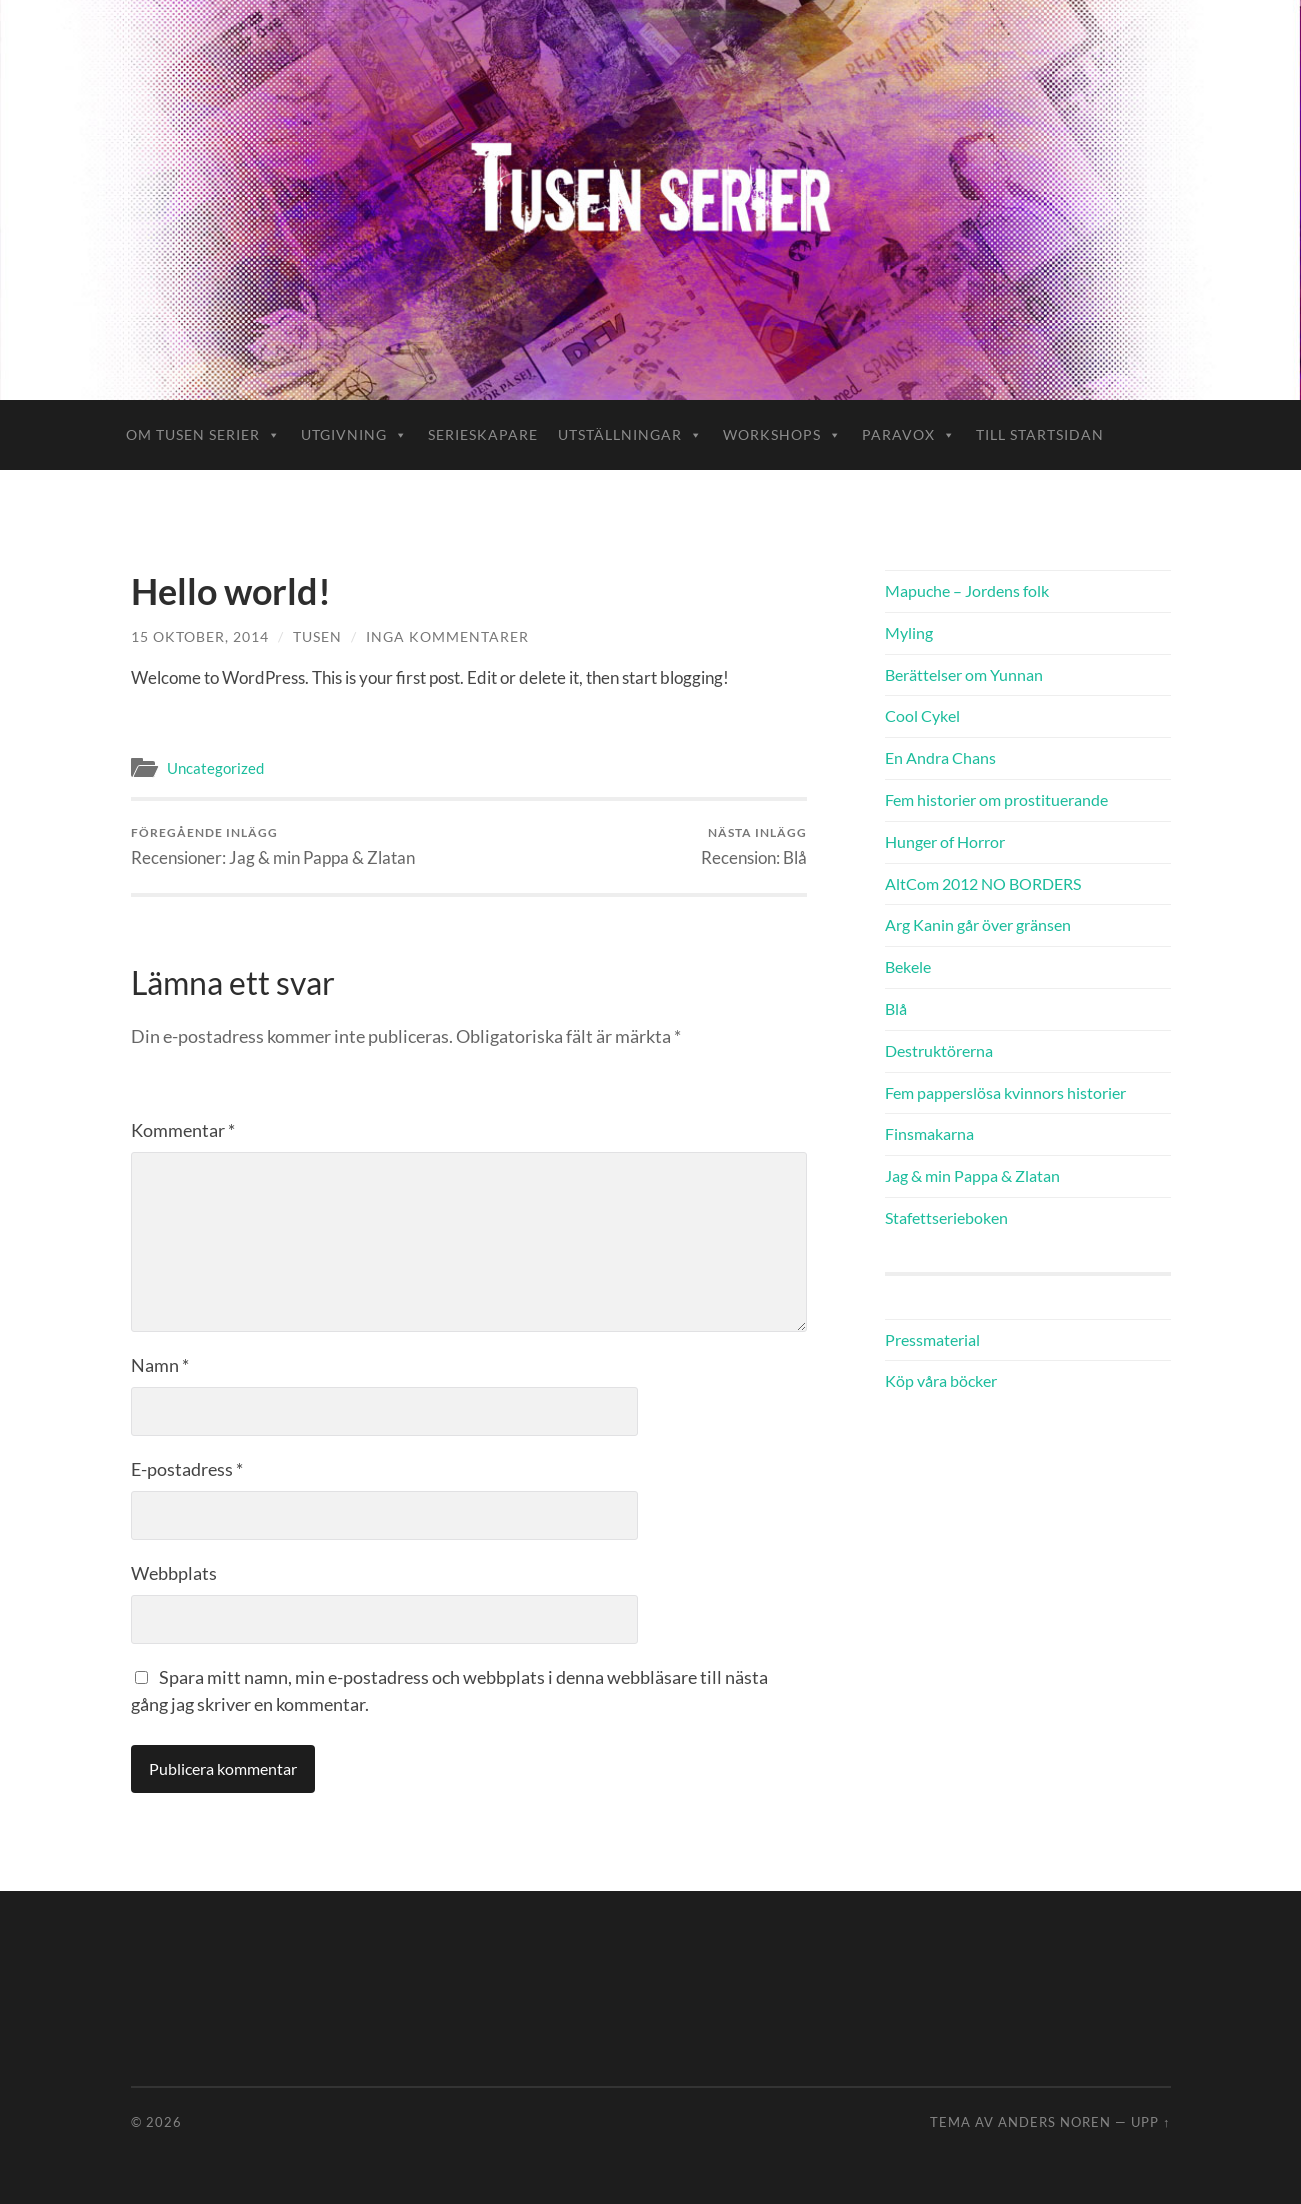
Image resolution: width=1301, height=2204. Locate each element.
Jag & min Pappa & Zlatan (972, 1175)
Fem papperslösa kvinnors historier (1005, 1092)
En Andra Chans (940, 757)
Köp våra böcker (941, 1380)
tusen (317, 636)
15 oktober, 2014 (200, 636)
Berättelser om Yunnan (964, 674)
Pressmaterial (932, 1339)
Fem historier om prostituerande (996, 799)
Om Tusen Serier (203, 434)
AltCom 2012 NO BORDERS (983, 883)
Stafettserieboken (946, 1217)
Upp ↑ (1150, 2122)
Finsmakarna (929, 1133)
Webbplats (174, 1573)
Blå (896, 1008)
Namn (160, 1365)
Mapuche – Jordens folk (967, 590)
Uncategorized (215, 768)
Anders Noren (1054, 2122)
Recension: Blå (754, 846)
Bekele (908, 966)
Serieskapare (483, 434)
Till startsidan (1040, 434)
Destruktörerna (939, 1050)
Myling (909, 632)
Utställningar (630, 434)
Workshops (782, 434)
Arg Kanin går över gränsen (978, 924)
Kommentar (183, 1130)
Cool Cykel (922, 715)
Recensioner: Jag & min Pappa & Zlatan (273, 846)
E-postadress (187, 1469)
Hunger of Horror (945, 841)
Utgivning (354, 434)
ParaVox (909, 434)
